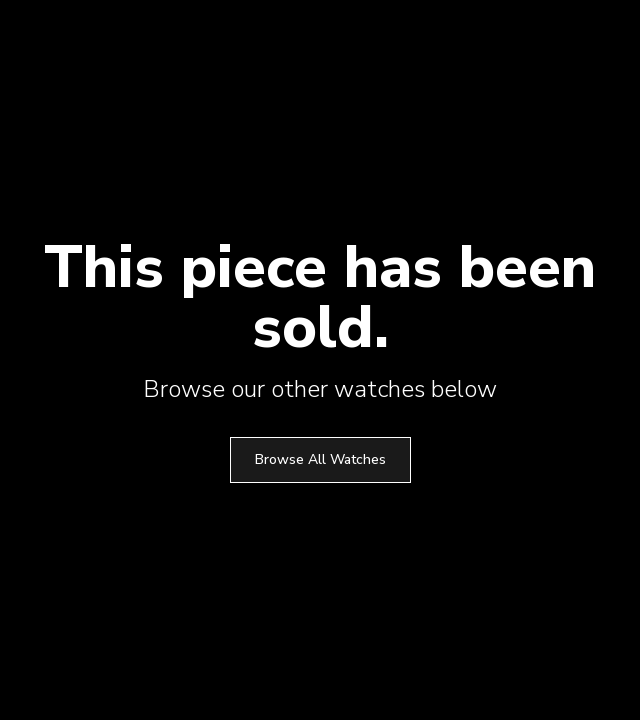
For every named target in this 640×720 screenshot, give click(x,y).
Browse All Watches (320, 459)
